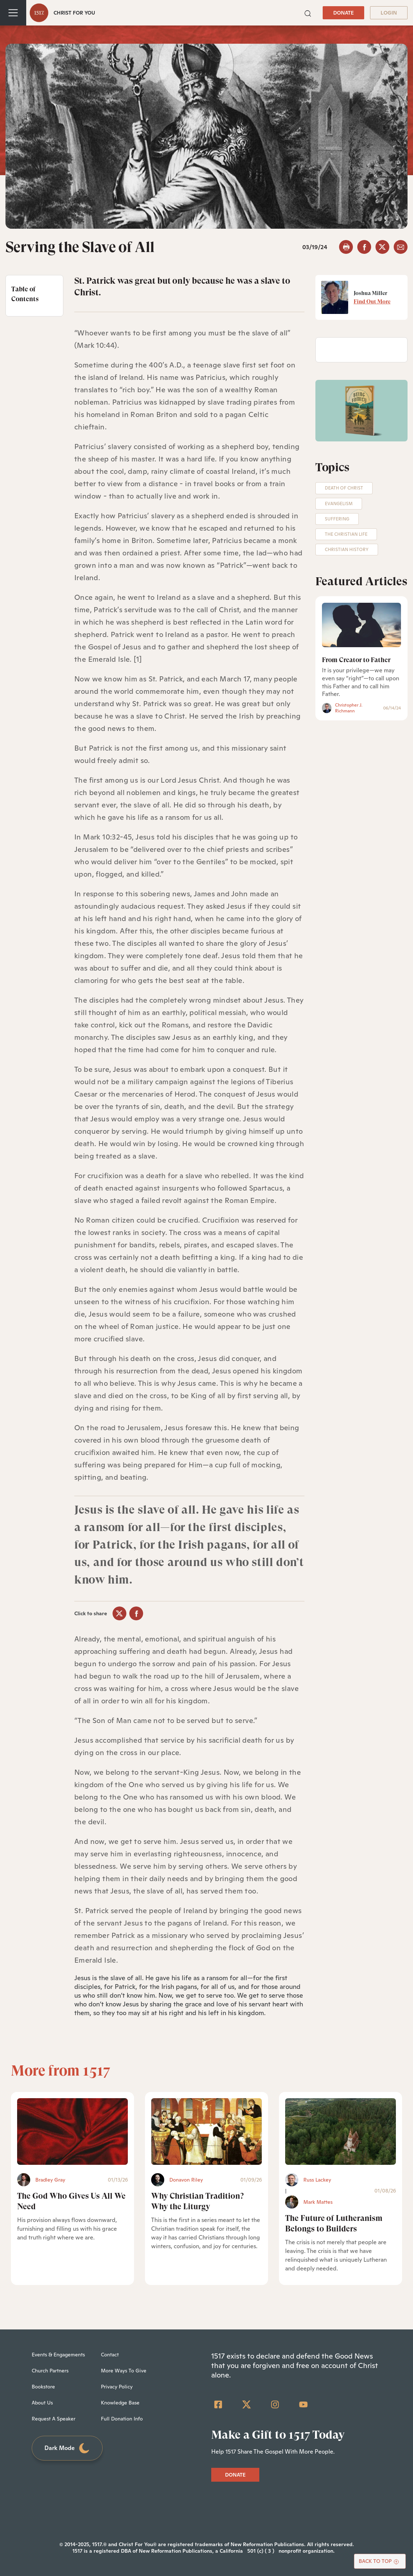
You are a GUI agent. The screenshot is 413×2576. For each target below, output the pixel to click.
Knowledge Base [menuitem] (120, 2402)
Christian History (347, 549)
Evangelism (339, 504)
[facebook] (364, 247)
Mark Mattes (318, 2202)
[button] (307, 12)
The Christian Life (346, 534)
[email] (401, 247)
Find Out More (372, 301)
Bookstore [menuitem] (43, 2386)
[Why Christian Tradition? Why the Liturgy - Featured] (206, 2131)
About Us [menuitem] (42, 2402)
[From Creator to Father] (361, 625)
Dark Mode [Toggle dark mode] (67, 2448)
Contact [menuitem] (110, 2354)
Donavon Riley (186, 2179)
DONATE (343, 12)
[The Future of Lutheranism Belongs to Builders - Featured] (340, 2131)
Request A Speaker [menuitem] (53, 2418)
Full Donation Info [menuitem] (122, 2418)
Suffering (337, 519)
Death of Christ (344, 488)
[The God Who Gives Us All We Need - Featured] (72, 2131)
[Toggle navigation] (13, 12)
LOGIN (389, 12)
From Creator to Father (356, 660)
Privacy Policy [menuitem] (117, 2386)
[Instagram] (275, 2404)
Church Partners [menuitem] (50, 2370)
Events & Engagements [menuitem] (58, 2354)
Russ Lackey (317, 2179)
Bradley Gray (50, 2179)
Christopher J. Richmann (348, 708)
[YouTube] (303, 2404)
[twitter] (382, 247)
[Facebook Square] (218, 2404)
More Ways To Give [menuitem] (123, 2370)
